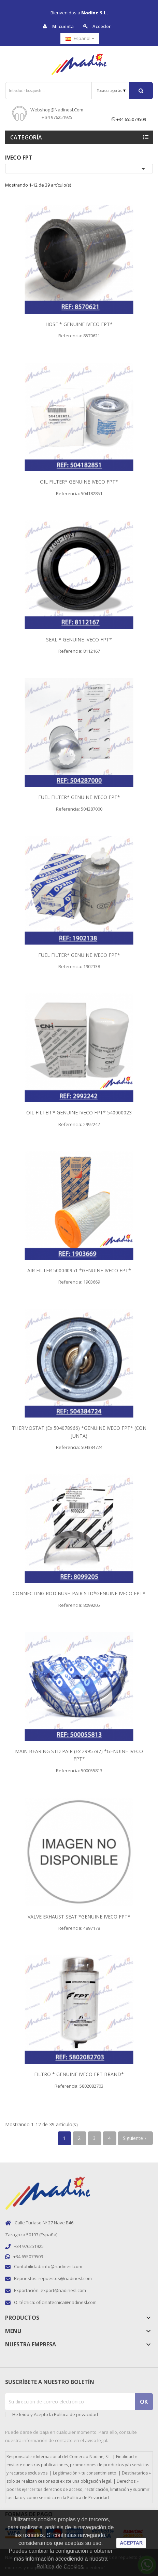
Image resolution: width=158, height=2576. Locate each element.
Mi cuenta (58, 26)
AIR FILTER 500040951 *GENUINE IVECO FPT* (79, 1270)
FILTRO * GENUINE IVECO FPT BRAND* (79, 2074)
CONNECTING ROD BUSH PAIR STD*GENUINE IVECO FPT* (79, 1593)
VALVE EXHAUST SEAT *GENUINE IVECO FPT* (79, 1916)
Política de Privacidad (88, 2497)
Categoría (26, 137)
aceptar (131, 2543)
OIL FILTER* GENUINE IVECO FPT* (79, 481)
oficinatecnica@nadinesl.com (66, 2302)
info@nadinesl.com (62, 2266)
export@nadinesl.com (63, 2290)
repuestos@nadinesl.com (65, 2278)
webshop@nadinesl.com (56, 110)
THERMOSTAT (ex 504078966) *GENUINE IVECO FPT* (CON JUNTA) (79, 1432)
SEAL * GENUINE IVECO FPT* (79, 639)
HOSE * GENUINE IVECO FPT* (79, 324)
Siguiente (135, 2138)
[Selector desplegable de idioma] (80, 38)
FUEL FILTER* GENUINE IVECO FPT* (79, 797)
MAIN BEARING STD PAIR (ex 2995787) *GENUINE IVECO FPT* (79, 1755)
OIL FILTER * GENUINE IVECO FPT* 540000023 (79, 1112)
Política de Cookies (60, 2567)
